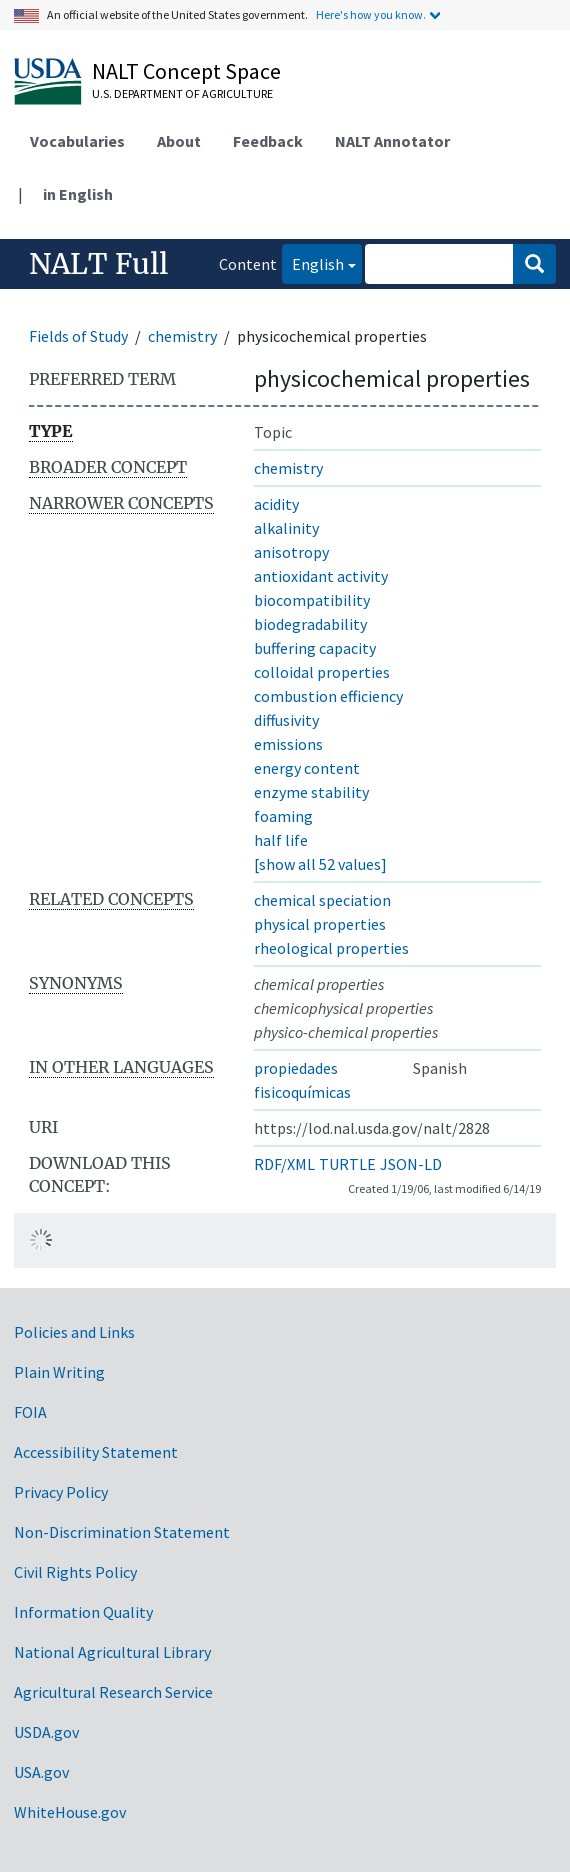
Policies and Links (74, 1332)
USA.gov (41, 1772)
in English (78, 194)
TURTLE (347, 1164)
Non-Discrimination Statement (122, 1532)
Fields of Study (78, 336)
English (313, 262)
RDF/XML (284, 1164)
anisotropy (291, 552)
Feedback (268, 141)
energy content (307, 768)
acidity (276, 504)
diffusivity (286, 720)
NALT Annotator (392, 141)
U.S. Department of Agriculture (182, 93)
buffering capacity (315, 648)
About (179, 141)
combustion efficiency (328, 696)
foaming (283, 816)
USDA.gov (46, 1732)
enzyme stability (311, 792)
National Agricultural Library (112, 1652)
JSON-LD (411, 1164)
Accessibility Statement (96, 1452)
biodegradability (310, 624)
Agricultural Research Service (113, 1692)
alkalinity (286, 528)
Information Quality (83, 1612)
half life (281, 840)
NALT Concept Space (186, 71)
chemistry (182, 336)
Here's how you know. (371, 14)
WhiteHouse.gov (70, 1812)
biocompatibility (312, 600)
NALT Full (98, 264)
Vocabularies (77, 141)
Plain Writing (59, 1372)
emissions (288, 744)
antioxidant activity (321, 576)
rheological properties (331, 948)
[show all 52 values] (320, 864)
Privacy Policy (61, 1492)
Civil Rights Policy (75, 1572)
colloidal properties (322, 672)
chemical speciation (322, 900)
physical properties (320, 924)
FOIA (30, 1412)
